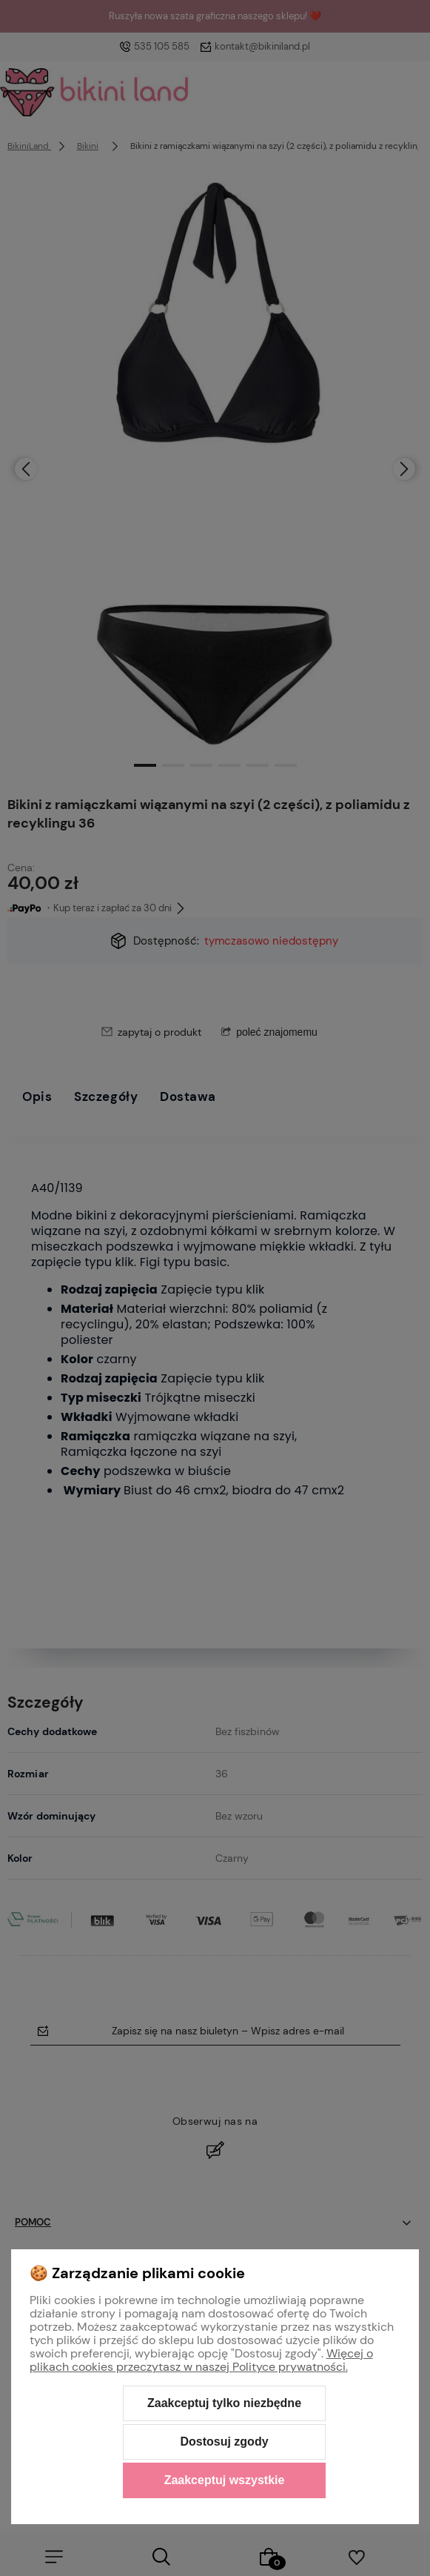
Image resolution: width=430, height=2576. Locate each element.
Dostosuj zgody (224, 2441)
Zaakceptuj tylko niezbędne (224, 2403)
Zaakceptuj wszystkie (224, 2480)
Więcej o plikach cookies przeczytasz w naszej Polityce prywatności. (201, 2360)
